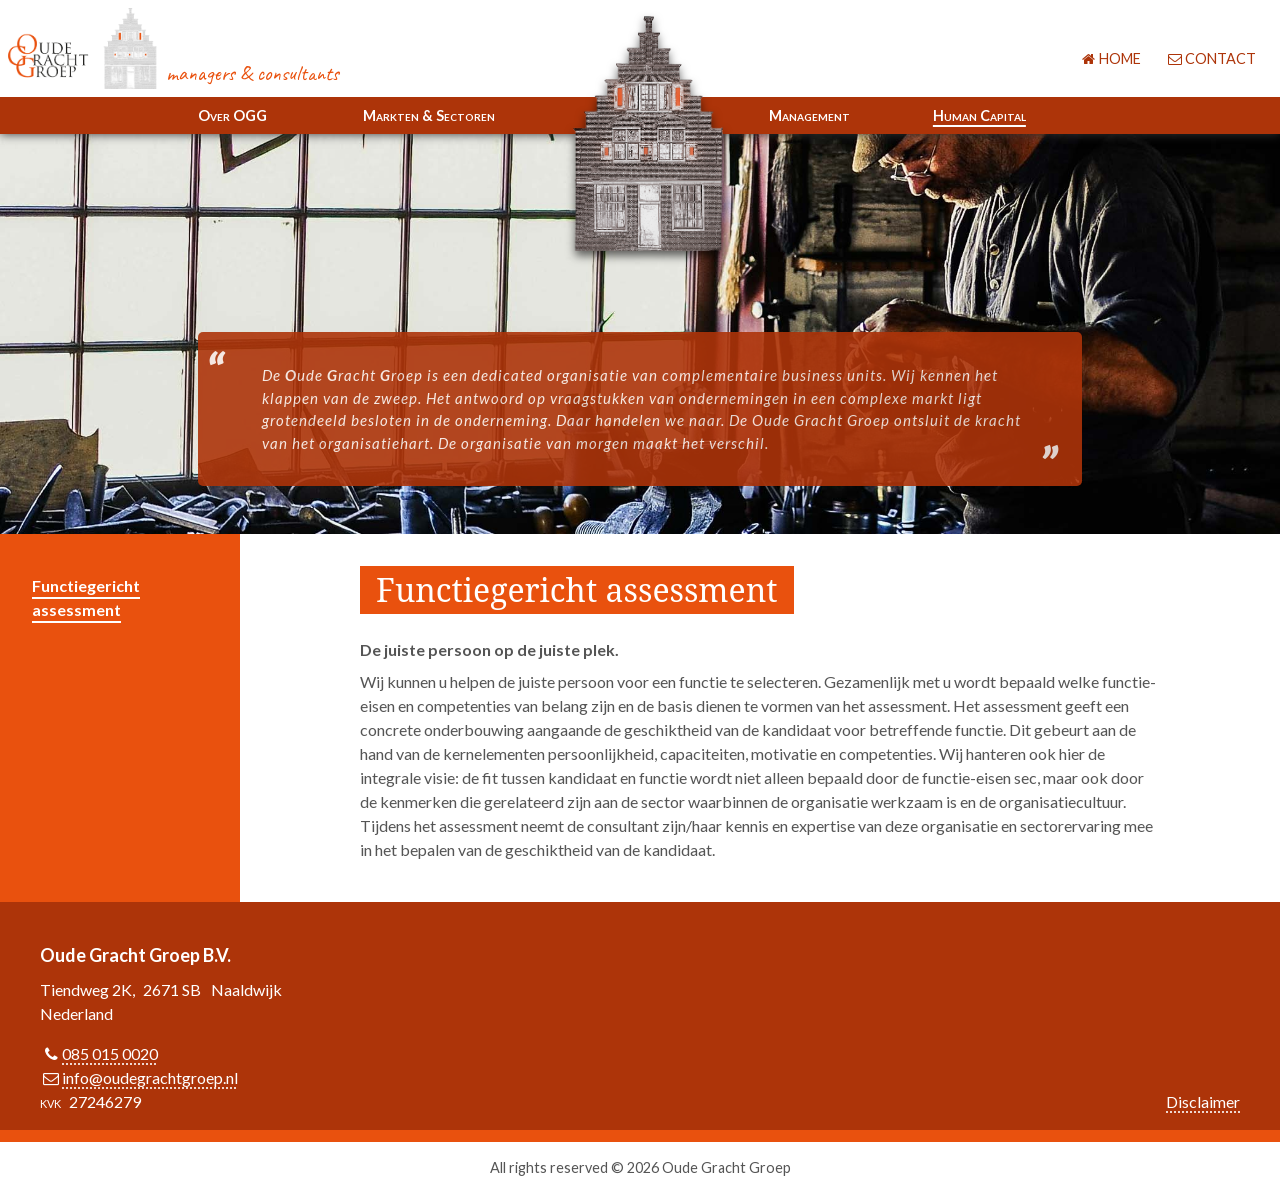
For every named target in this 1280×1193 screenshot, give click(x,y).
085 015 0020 (110, 1053)
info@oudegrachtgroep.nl (150, 1077)
